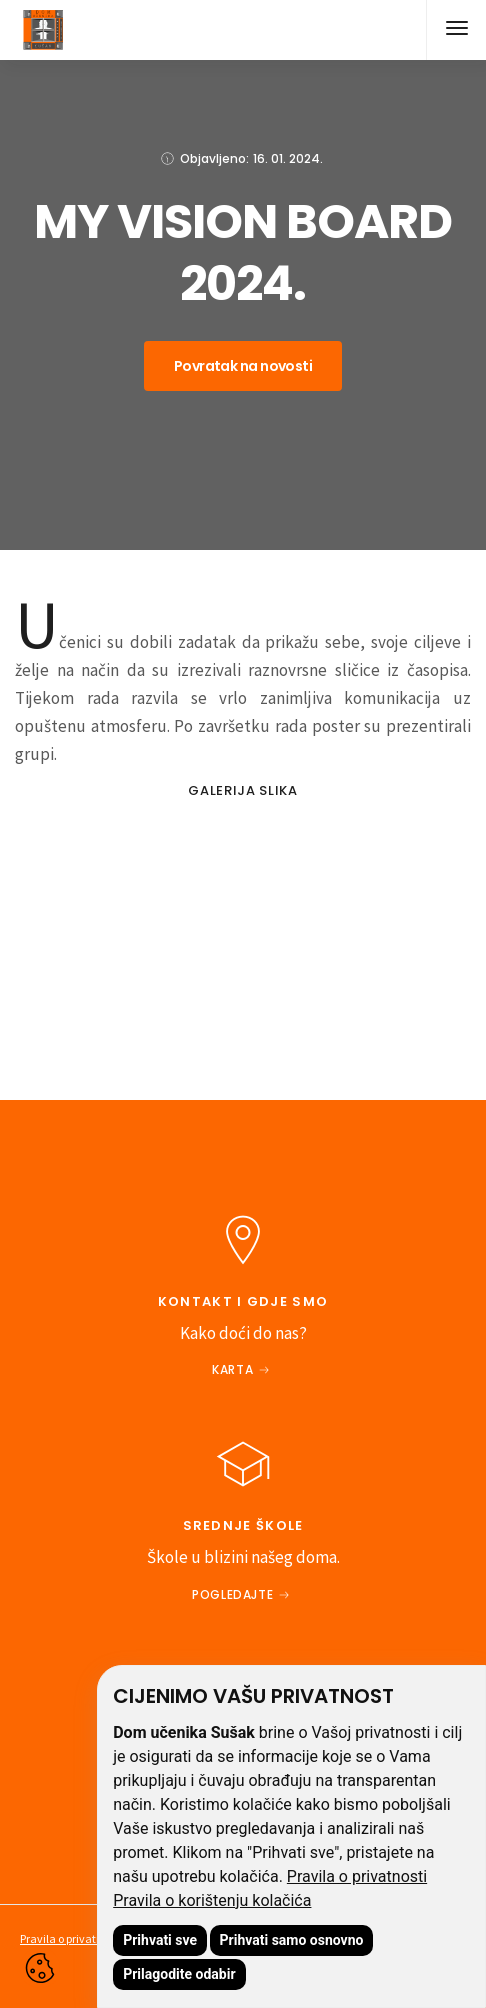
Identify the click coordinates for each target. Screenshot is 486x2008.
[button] (456, 30)
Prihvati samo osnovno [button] (292, 1940)
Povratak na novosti (243, 366)
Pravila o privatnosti (357, 1876)
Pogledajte (232, 1594)
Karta (232, 1369)
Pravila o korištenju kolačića (212, 1900)
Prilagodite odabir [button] (179, 1974)
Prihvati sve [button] (160, 1940)
